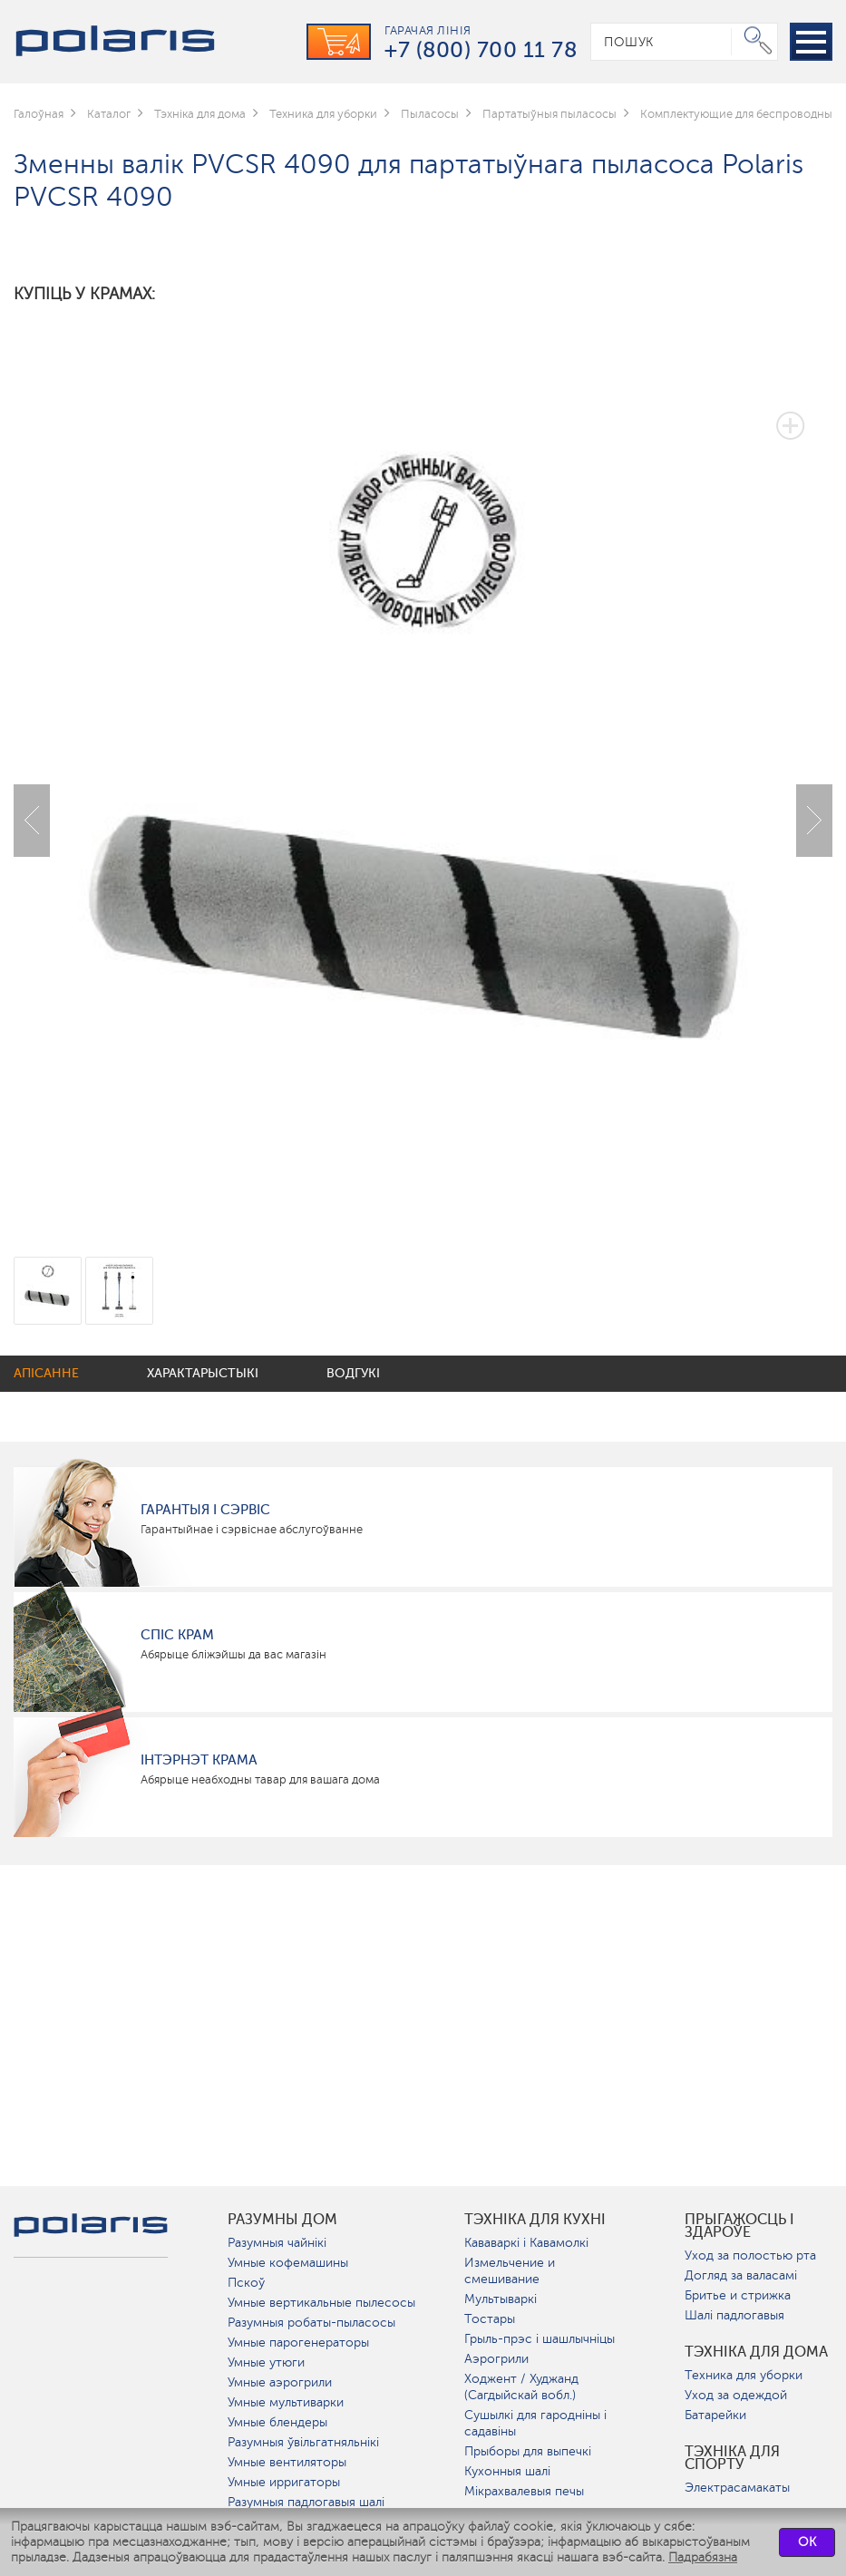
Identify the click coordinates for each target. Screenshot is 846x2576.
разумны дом (282, 2219)
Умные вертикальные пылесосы (321, 2302)
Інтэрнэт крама (199, 1760)
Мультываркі (500, 2299)
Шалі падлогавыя (734, 2315)
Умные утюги (266, 2362)
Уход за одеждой (736, 2395)
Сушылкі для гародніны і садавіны (535, 2423)
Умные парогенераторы (298, 2342)
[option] (423, 807)
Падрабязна (702, 2557)
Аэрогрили (496, 2359)
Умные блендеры (277, 2422)
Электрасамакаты (737, 2487)
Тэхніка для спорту (732, 2458)
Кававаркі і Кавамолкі (526, 2242)
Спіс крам (177, 1635)
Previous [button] (32, 820)
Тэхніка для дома (756, 2352)
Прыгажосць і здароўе (739, 2226)
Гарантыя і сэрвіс (205, 1510)
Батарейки (715, 2415)
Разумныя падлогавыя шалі (306, 2502)
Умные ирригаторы (284, 2482)
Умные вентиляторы (287, 2462)
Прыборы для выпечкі (527, 2451)
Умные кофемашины (288, 2262)
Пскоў (246, 2282)
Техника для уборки (743, 2375)
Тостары (489, 2319)
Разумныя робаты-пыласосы (311, 2322)
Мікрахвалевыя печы (524, 2491)
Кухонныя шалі (507, 2471)
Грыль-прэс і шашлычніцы (539, 2339)
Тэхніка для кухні (535, 2219)
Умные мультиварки (286, 2402)
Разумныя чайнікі (277, 2242)
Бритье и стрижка (738, 2295)
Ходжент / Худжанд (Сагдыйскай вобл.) (521, 2387)
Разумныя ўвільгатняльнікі (303, 2442)
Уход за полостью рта (750, 2255)
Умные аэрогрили (280, 2382)
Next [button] (814, 820)
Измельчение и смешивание (509, 2271)
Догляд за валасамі (741, 2275)
